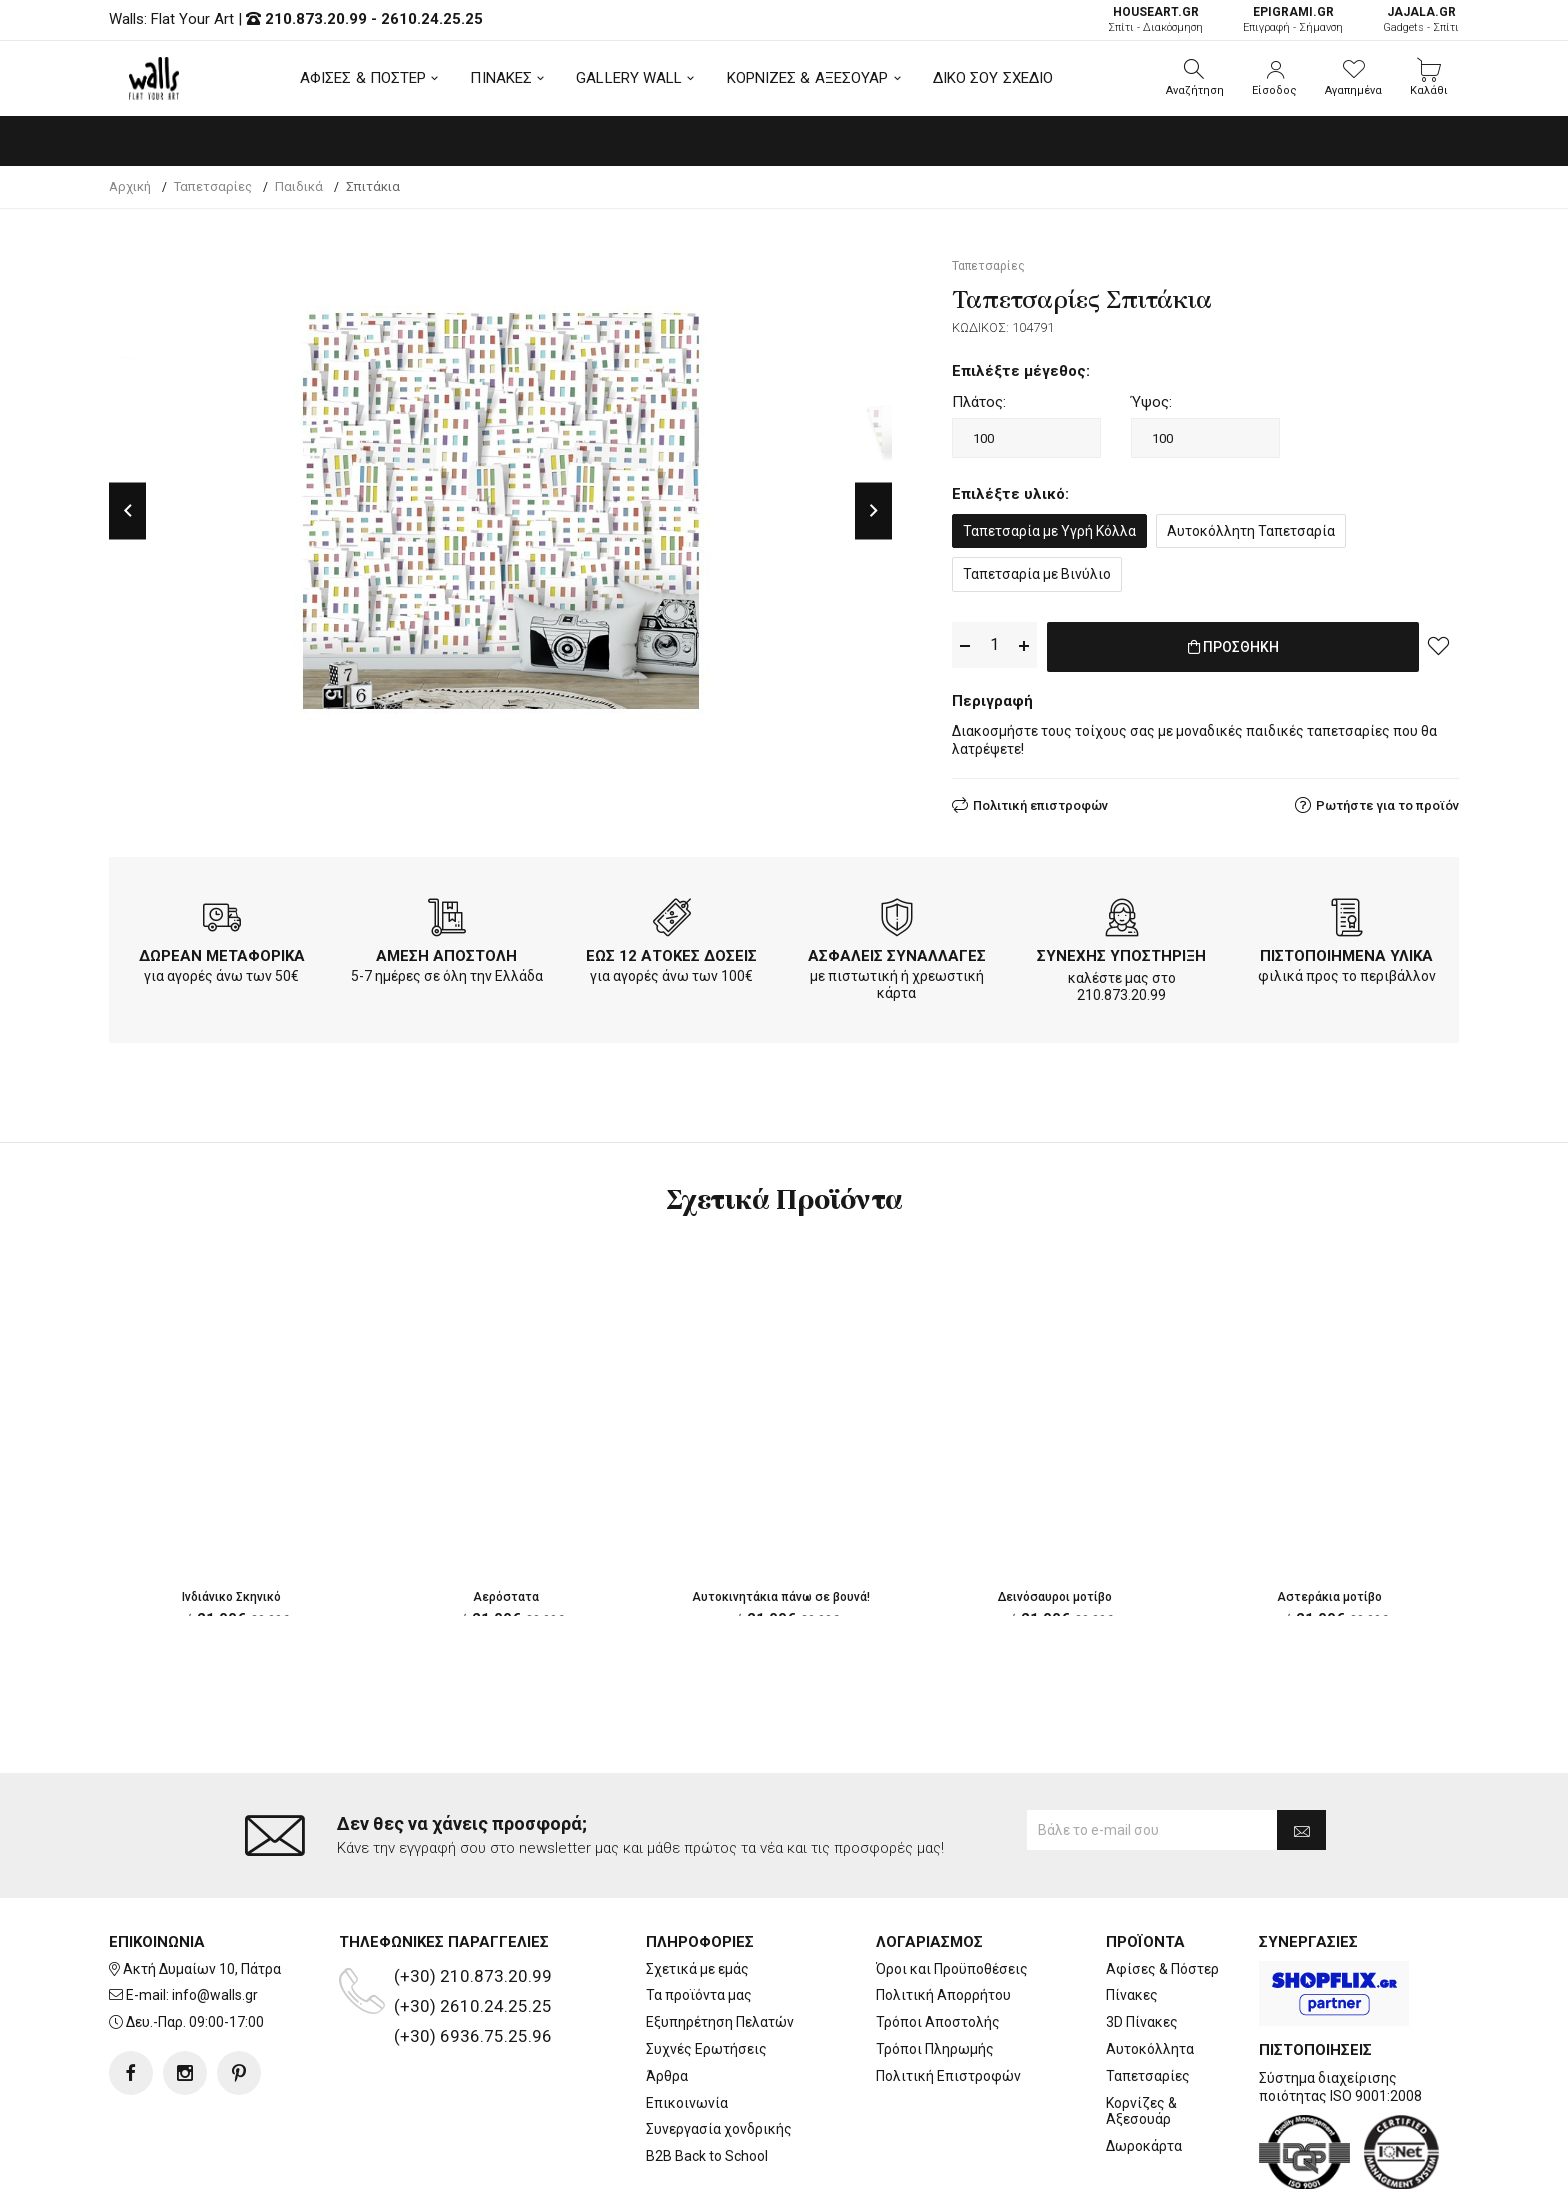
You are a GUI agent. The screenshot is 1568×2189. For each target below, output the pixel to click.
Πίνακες (1132, 1915)
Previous (127, 510)
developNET (950, 2162)
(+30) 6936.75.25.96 (473, 1955)
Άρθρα (667, 1995)
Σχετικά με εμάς (697, 1888)
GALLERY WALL (629, 78)
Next (873, 510)
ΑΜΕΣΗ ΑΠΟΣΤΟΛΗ (446, 952)
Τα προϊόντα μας (699, 1915)
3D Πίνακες (1142, 1942)
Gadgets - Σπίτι (1421, 19)
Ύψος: (1151, 402)
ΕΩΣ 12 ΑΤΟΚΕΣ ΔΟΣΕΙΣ (671, 952)
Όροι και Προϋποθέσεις (952, 1888)
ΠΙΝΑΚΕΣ (501, 78)
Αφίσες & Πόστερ (1162, 1888)
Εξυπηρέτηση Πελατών (720, 1942)
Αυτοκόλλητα (1150, 1969)
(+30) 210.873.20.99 (473, 1895)
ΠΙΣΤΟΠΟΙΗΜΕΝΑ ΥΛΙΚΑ (1346, 952)
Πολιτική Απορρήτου (943, 1915)
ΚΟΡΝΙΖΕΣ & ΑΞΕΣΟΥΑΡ (808, 78)
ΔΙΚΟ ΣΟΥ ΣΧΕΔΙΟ (993, 78)
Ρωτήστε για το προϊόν (1387, 801)
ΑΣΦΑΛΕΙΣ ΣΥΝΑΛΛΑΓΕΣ (897, 952)
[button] (1195, 78)
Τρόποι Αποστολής (938, 1942)
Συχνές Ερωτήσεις (706, 1969)
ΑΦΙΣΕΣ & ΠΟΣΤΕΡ (363, 78)
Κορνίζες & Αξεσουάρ (1141, 2030)
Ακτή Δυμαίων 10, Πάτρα (202, 1888)
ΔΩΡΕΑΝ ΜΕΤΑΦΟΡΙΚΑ (222, 952)
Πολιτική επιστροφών (1040, 801)
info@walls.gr (215, 1915)
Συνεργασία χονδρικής (719, 2049)
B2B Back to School (707, 2076)
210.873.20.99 (316, 19)
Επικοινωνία (687, 2022)
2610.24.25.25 (432, 19)
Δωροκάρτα (1144, 2066)
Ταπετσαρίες (1148, 1995)
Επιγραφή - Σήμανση (1293, 19)
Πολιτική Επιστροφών (948, 1995)
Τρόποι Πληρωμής (935, 1969)
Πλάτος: (979, 402)
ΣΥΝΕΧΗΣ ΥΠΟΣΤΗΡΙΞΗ (1121, 952)
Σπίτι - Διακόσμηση (1155, 19)
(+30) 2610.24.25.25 (473, 1925)
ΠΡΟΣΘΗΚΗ (1233, 646)
